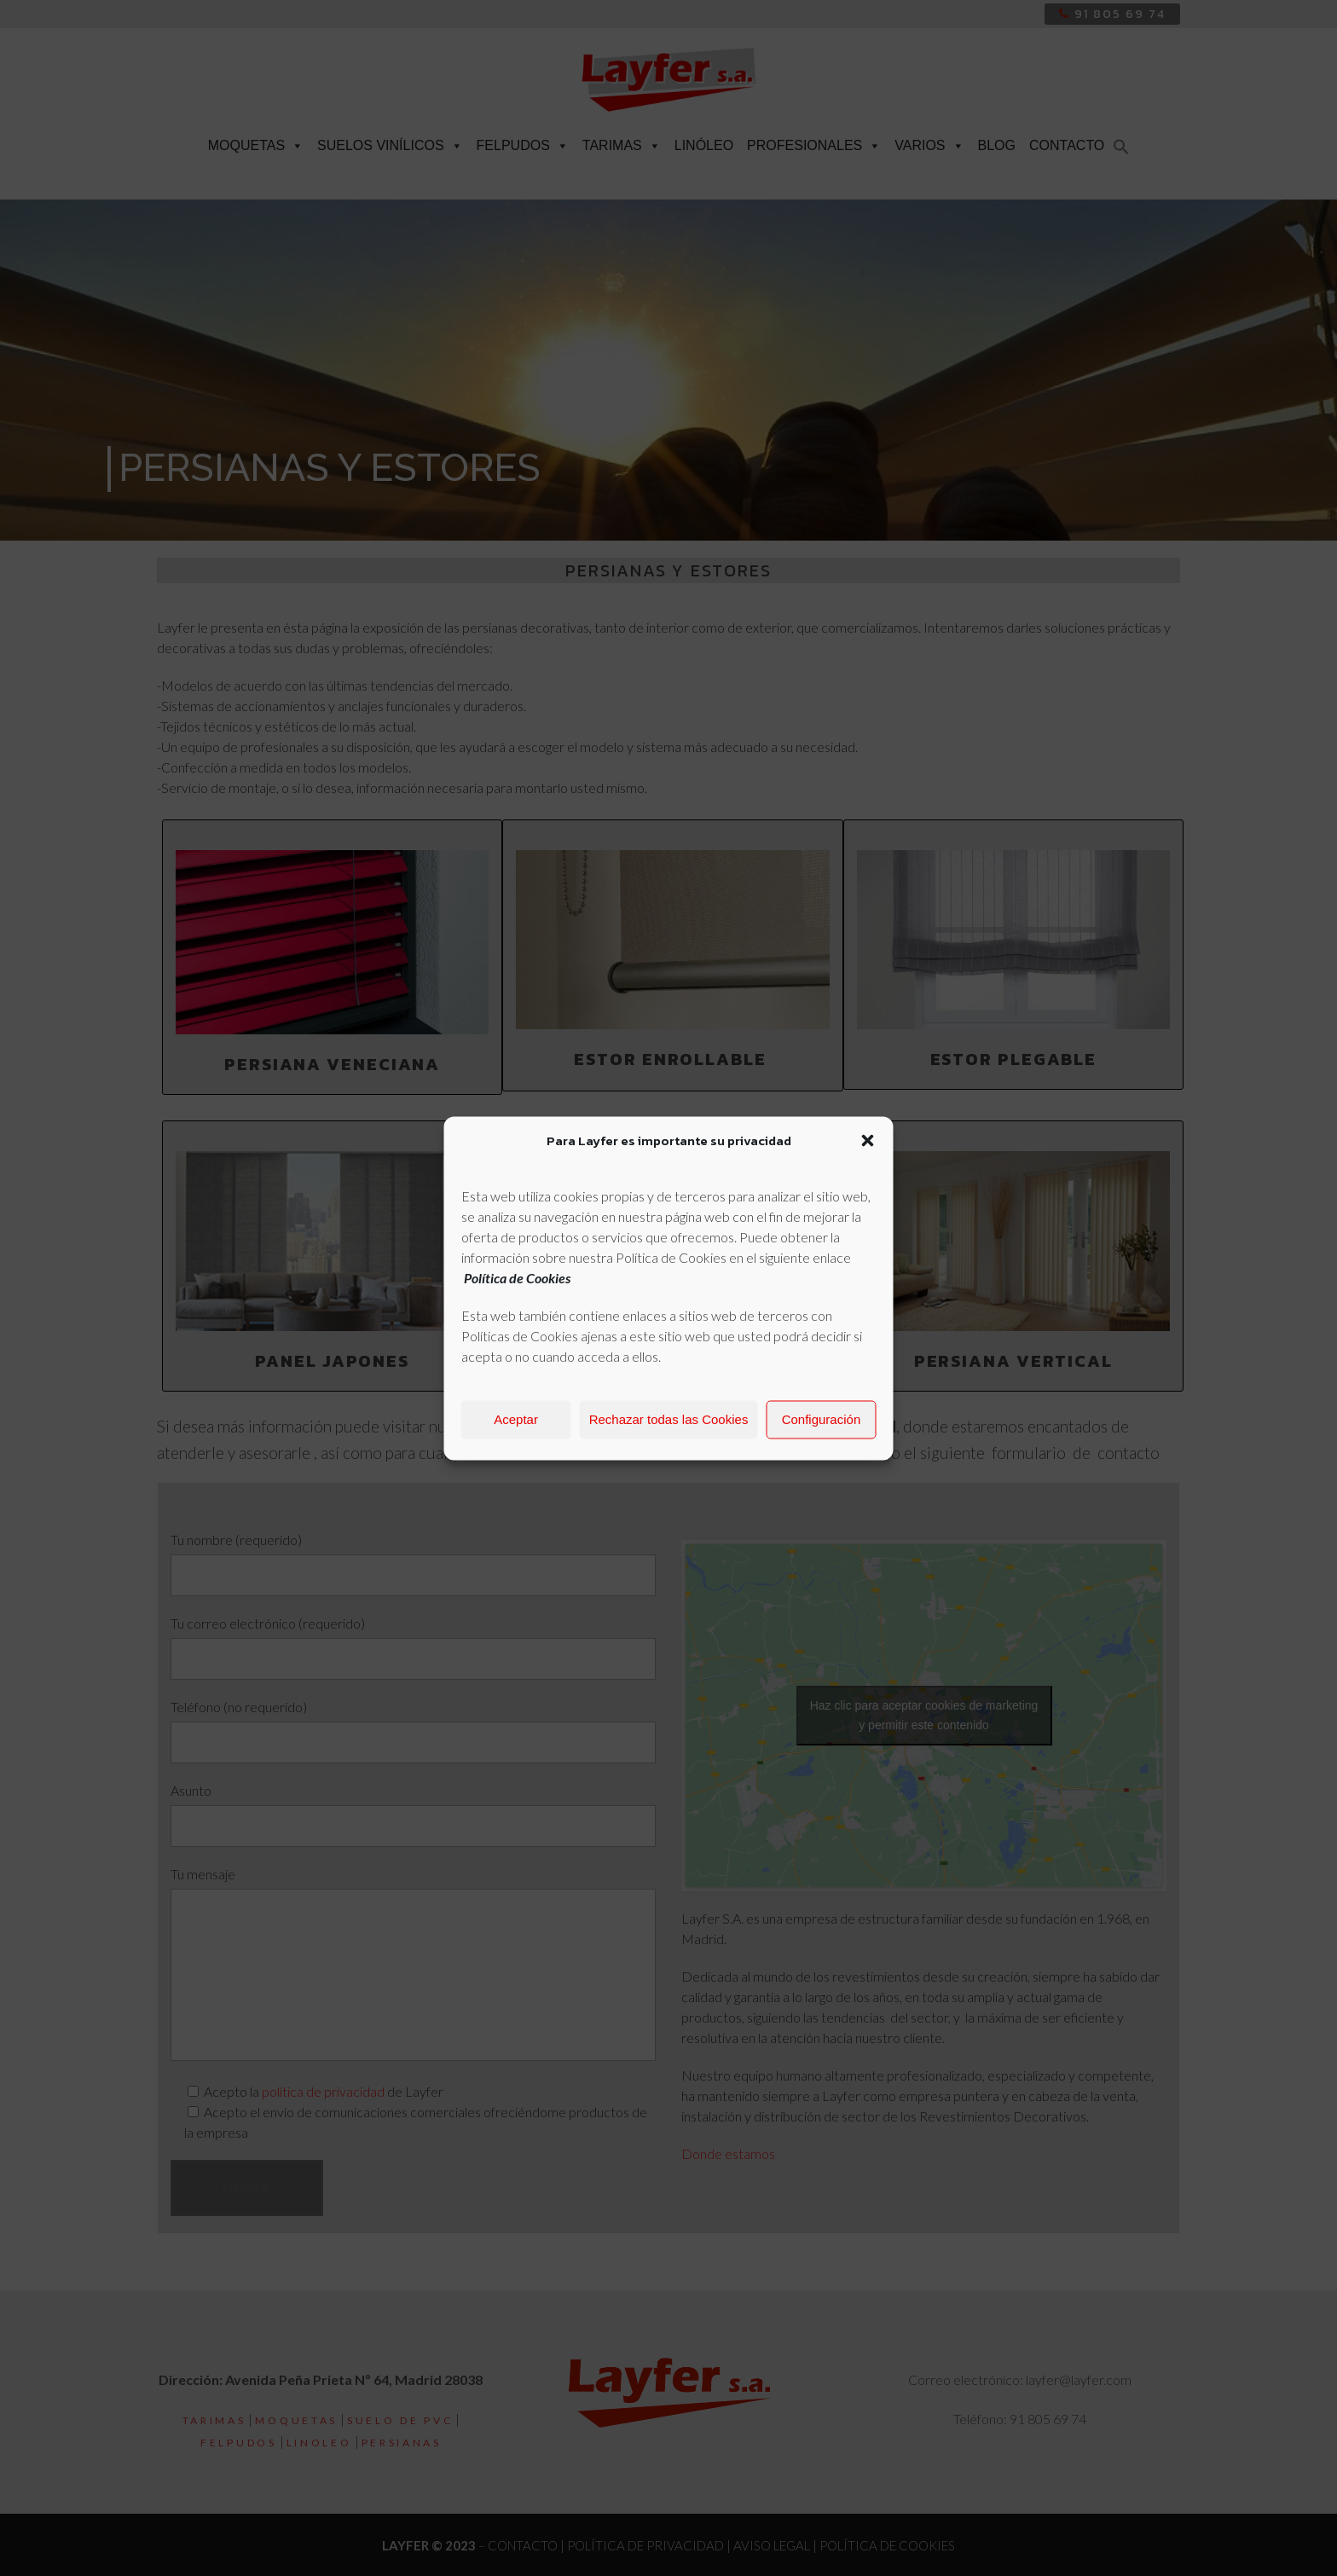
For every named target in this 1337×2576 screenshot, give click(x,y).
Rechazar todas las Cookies (669, 1419)
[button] (868, 1140)
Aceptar (516, 1419)
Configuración (821, 1419)
